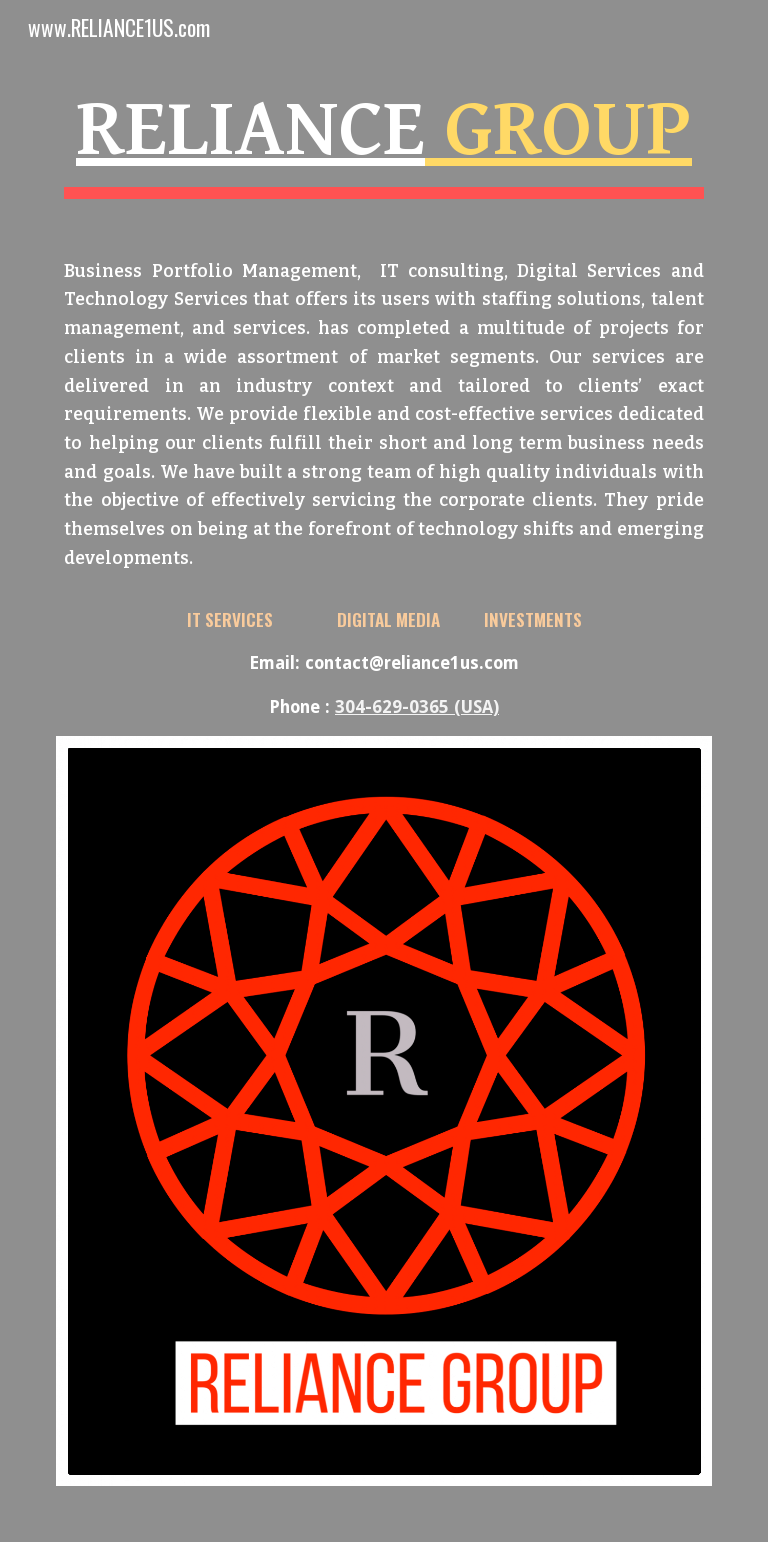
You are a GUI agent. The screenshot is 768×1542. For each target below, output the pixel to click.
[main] (383, 396)
